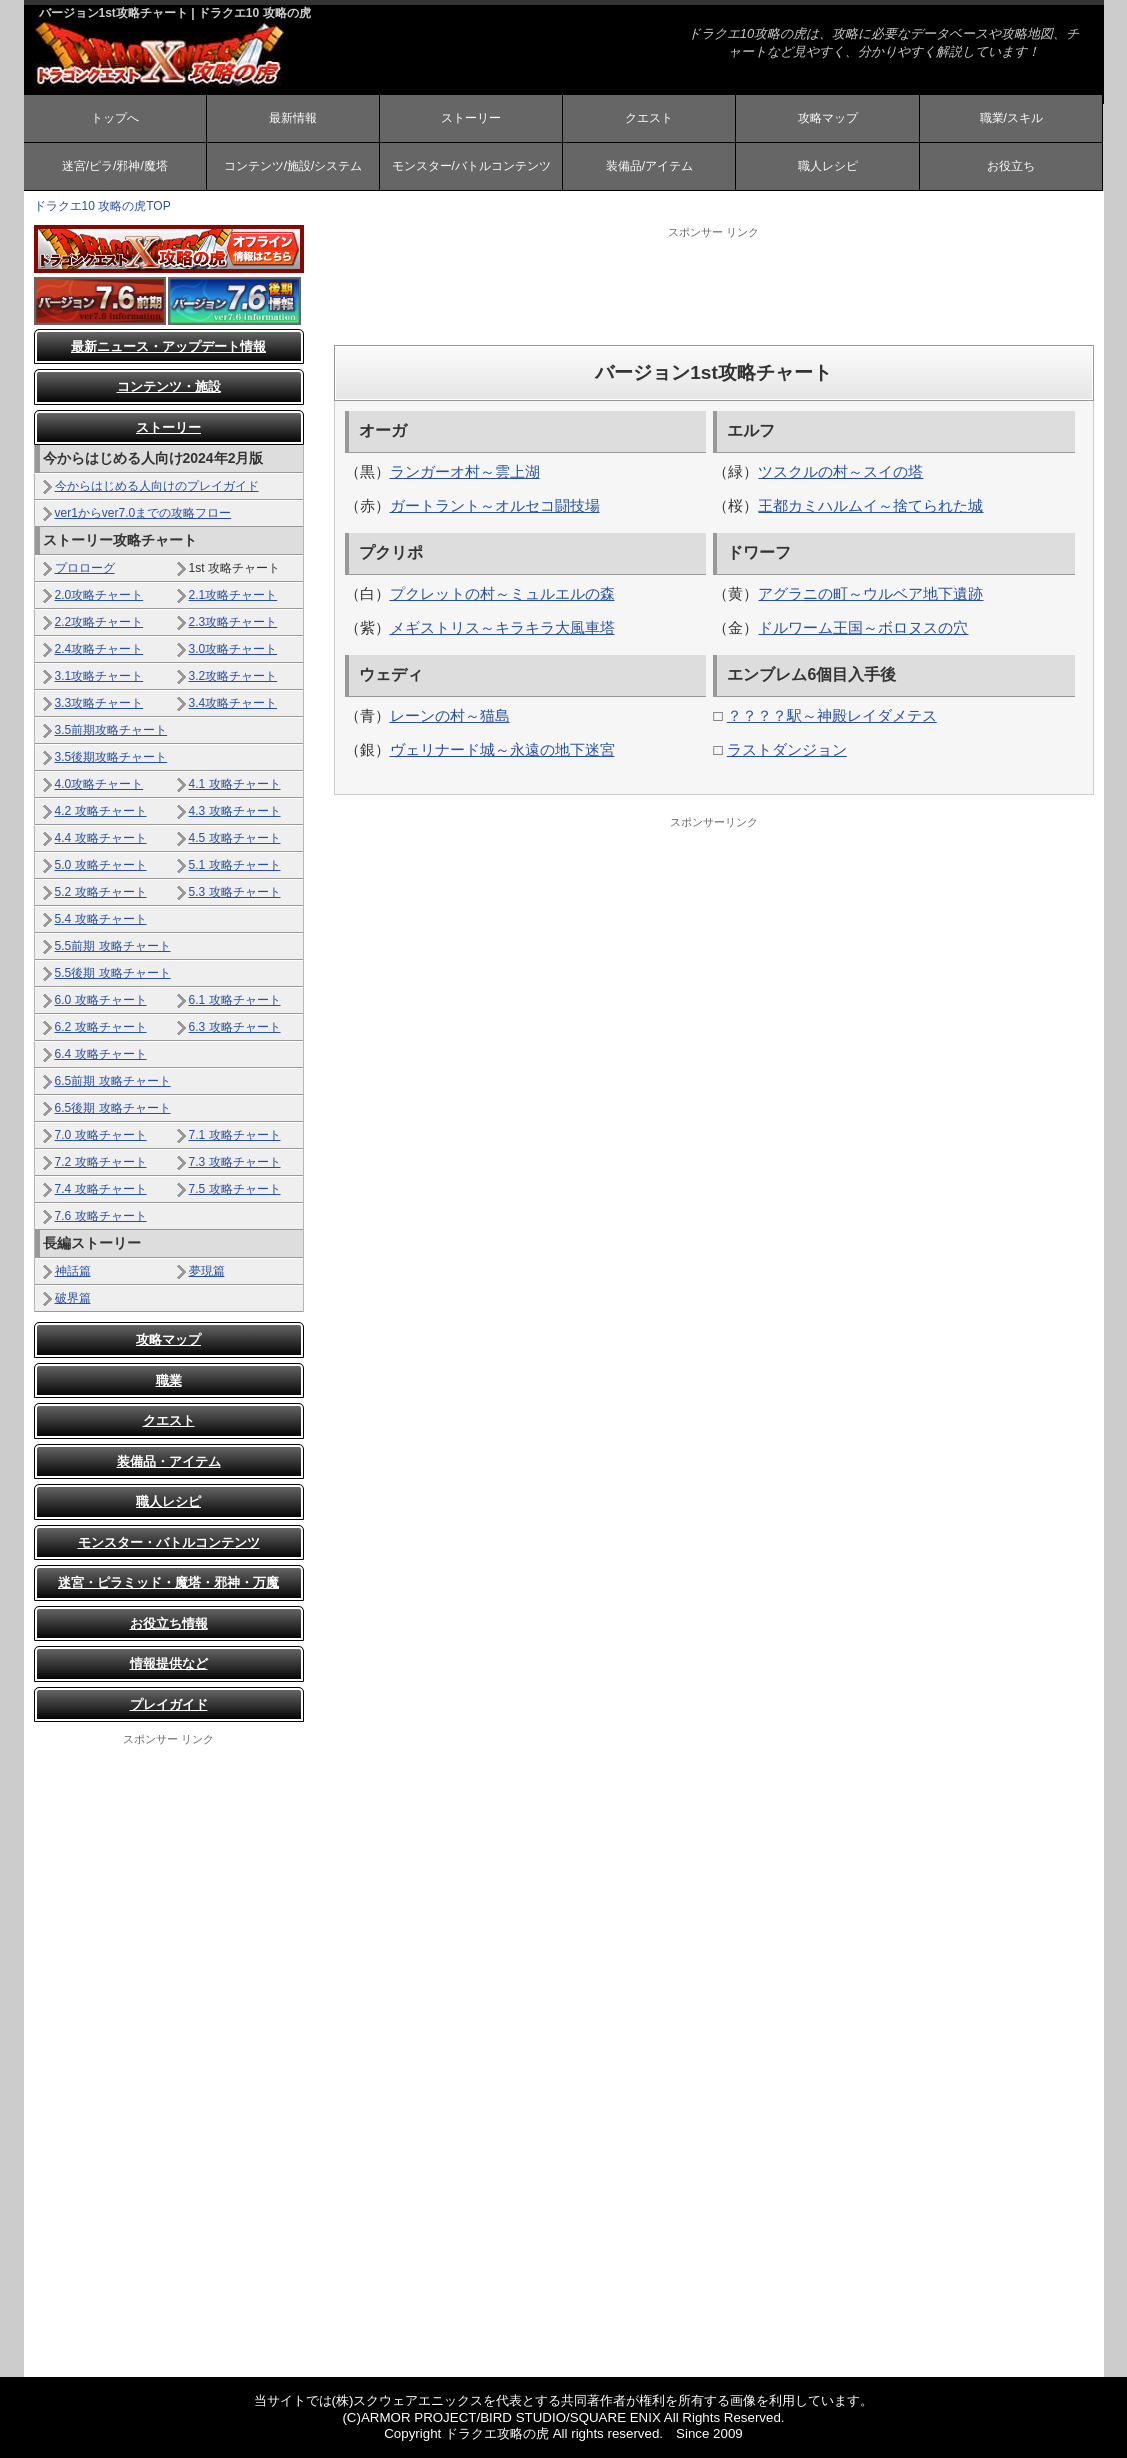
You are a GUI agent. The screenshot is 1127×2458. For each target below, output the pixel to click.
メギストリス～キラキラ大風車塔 (502, 627)
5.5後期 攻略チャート (113, 973)
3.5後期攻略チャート (111, 757)
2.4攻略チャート (99, 649)
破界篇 (73, 1298)
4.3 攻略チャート (235, 811)
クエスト (649, 118)
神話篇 (73, 1271)
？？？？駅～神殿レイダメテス (832, 715)
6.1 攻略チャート (235, 1000)
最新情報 (293, 118)
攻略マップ (828, 118)
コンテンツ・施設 (169, 386)
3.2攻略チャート (233, 676)
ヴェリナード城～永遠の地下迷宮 (502, 749)
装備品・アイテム (169, 1461)
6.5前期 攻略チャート (113, 1081)
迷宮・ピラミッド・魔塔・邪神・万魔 (168, 1582)
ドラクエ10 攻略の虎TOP (102, 206)
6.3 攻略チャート (235, 1027)
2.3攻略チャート (233, 622)
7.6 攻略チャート (101, 1216)
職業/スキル (1011, 118)
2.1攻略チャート (233, 595)
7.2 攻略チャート (101, 1162)
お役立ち (1011, 166)
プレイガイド (169, 1704)
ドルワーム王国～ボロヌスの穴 (863, 627)
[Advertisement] (714, 285)
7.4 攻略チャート (101, 1189)
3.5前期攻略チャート (111, 730)
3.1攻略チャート (99, 676)
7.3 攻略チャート (235, 1162)
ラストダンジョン (787, 749)
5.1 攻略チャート (235, 865)
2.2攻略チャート (99, 622)
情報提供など (169, 1663)
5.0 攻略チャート (101, 865)
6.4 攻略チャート (101, 1054)
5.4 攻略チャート (101, 919)
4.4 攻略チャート (101, 838)
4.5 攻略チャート (235, 838)
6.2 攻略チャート (101, 1027)
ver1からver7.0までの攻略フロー (143, 513)
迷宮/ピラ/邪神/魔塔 (115, 166)
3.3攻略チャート (99, 703)
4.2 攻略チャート (101, 811)
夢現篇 (207, 1271)
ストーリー (471, 118)
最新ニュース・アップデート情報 (168, 346)
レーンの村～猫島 (450, 715)
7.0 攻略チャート (101, 1135)
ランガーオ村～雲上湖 (465, 471)
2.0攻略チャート (99, 595)
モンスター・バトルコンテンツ (169, 1542)
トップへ (115, 118)
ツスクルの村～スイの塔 (840, 471)
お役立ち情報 (169, 1623)
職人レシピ (828, 166)
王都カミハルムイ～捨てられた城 (870, 505)
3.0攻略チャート (233, 649)
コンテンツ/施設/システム (293, 166)
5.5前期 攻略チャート (113, 946)
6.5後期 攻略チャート (113, 1108)
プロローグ (85, 568)
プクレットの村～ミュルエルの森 (502, 593)
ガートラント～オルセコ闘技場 (495, 505)
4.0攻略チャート (99, 784)
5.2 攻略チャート (101, 892)
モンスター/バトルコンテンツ (471, 166)
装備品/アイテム (649, 166)
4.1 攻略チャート (235, 784)
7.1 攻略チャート (235, 1135)
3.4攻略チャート (233, 703)
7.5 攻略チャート (235, 1189)
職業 (169, 1380)
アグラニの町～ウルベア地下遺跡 (870, 593)
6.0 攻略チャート (101, 1000)
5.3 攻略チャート (235, 892)
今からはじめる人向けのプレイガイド (157, 486)
